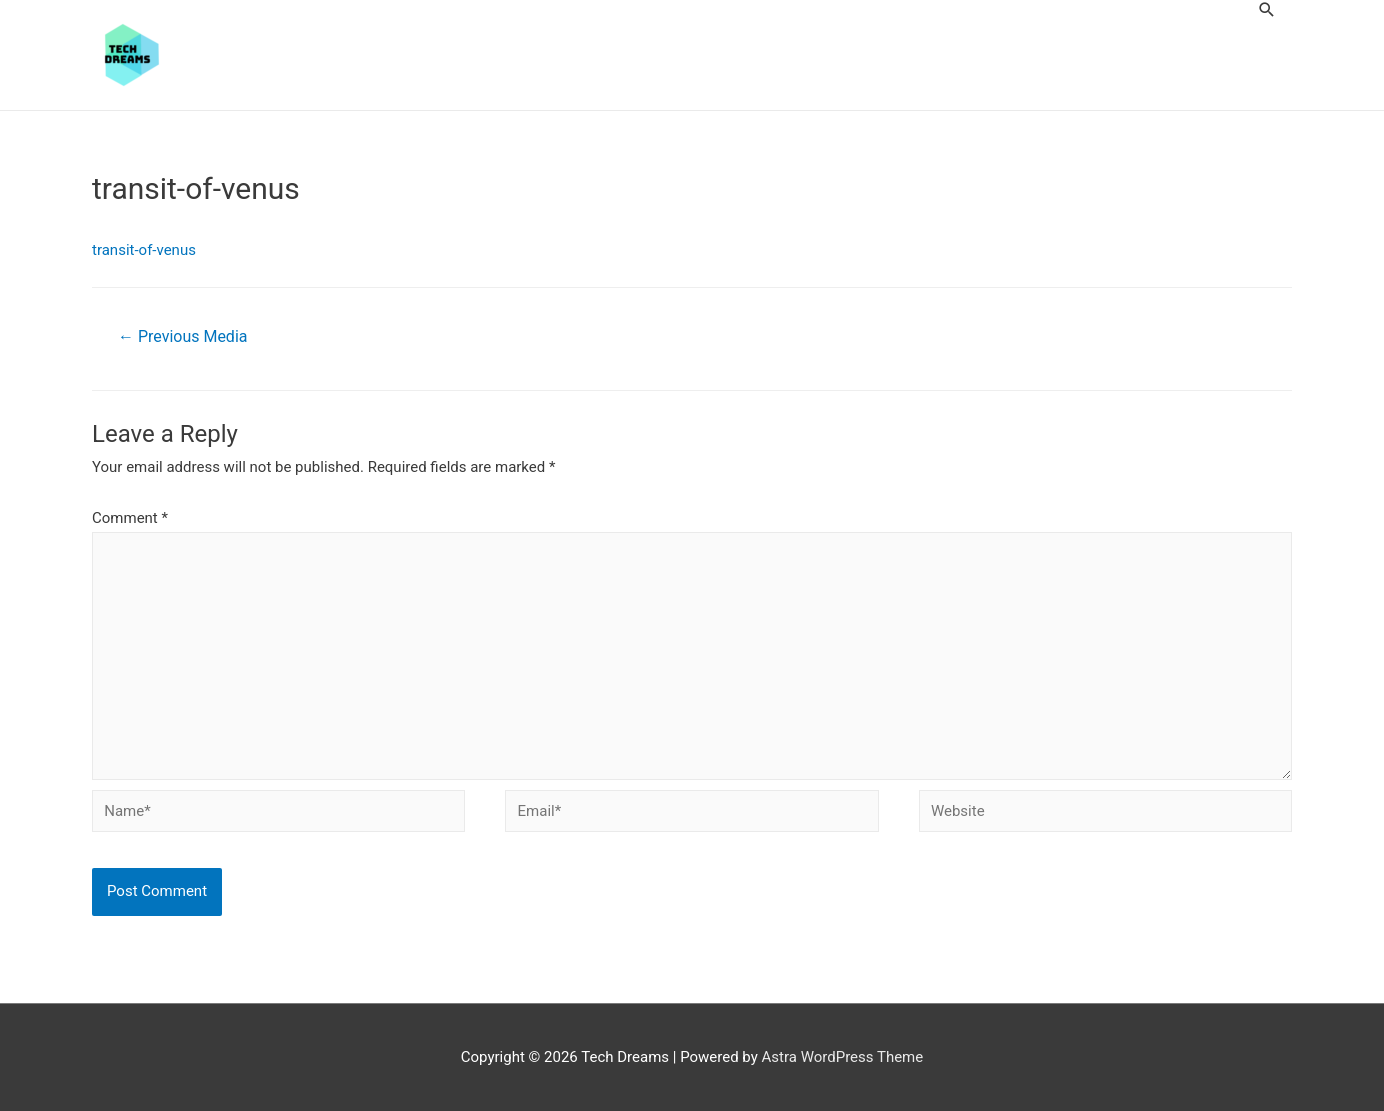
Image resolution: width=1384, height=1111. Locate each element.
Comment (130, 518)
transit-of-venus (144, 250)
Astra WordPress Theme (843, 1057)
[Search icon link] (1267, 9)
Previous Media (182, 336)
